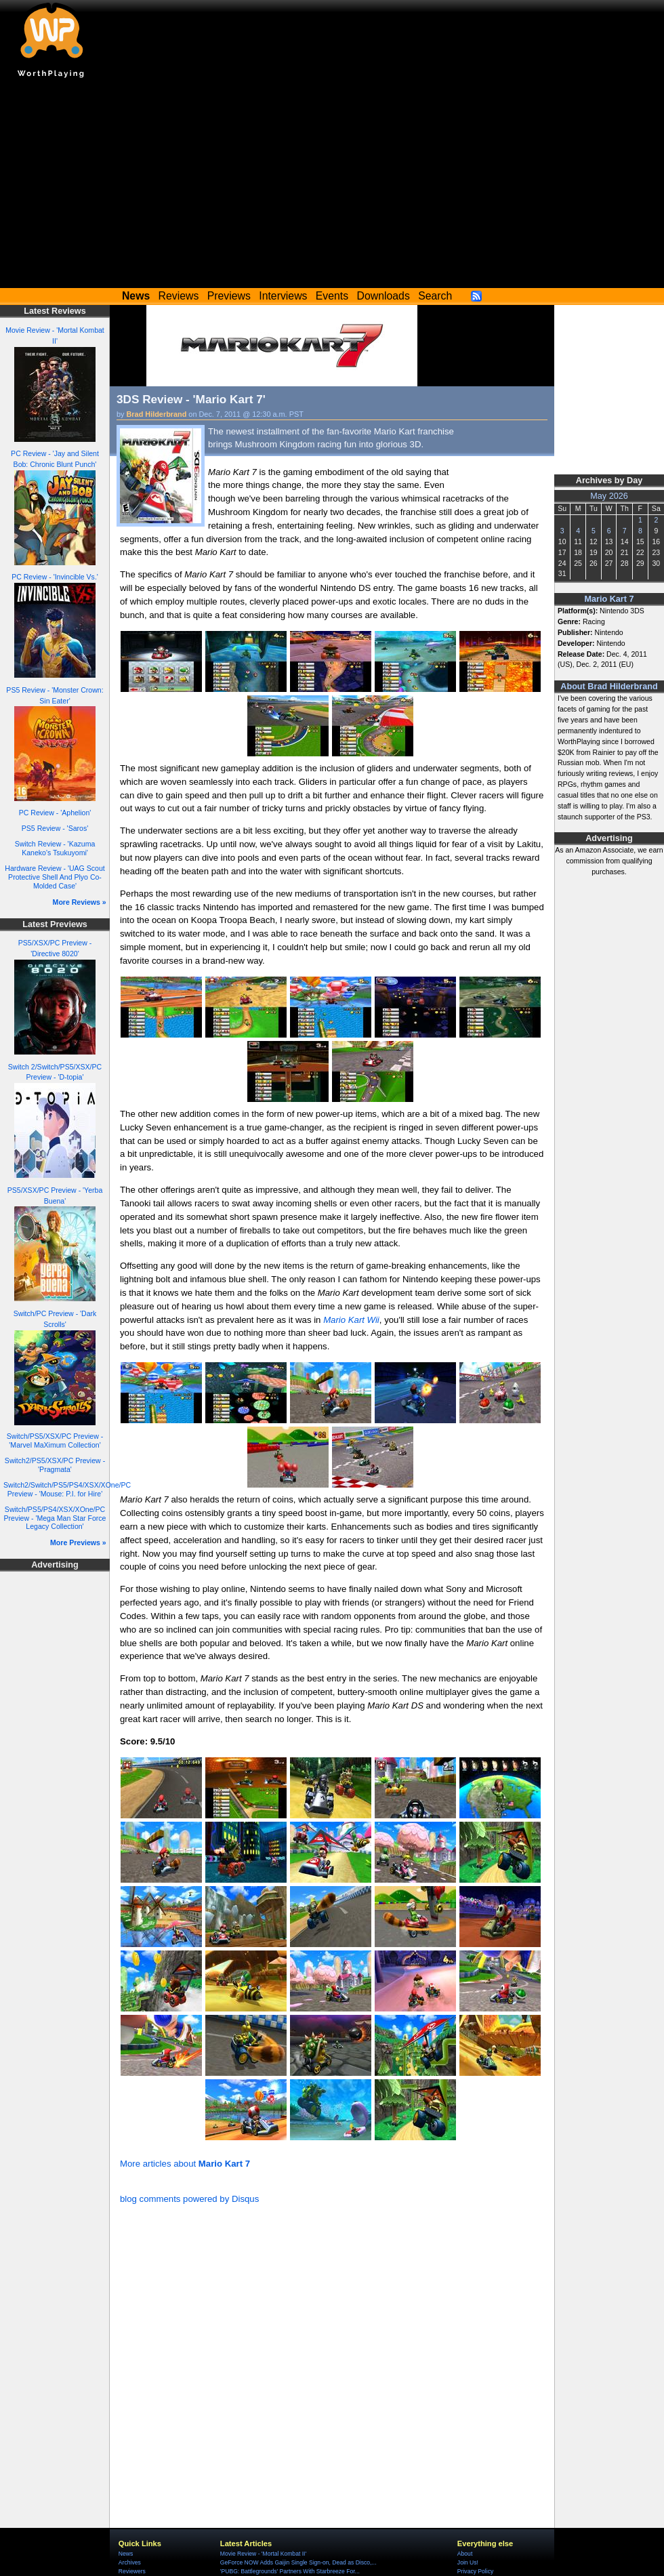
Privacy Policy (475, 2571)
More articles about (185, 2164)
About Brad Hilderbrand (608, 686)
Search (435, 296)
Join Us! (467, 2562)
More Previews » (78, 1542)
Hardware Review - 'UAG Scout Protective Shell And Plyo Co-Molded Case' (54, 876)
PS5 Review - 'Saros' (55, 828)
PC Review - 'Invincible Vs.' (55, 577)
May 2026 (609, 496)
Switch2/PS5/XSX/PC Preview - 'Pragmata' (55, 1464)
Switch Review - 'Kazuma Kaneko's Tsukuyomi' (55, 848)
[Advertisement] (332, 186)
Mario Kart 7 (609, 599)
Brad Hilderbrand (157, 414)
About (464, 2553)
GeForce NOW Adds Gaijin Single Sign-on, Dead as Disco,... (298, 2562)
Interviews (283, 296)
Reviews (179, 296)
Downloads (383, 296)
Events (332, 296)
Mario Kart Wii (351, 1320)
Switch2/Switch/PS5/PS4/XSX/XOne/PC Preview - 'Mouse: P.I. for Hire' (67, 1489)
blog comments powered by (189, 2199)
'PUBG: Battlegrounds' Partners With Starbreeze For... (290, 2571)
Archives (130, 2562)
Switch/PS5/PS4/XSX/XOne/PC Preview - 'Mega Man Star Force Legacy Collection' (55, 1517)
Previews (229, 296)
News (126, 2553)
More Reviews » (79, 902)
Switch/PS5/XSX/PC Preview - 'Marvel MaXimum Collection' (55, 1440)
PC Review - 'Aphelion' (55, 813)
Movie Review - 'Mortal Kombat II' (263, 2553)
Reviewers (132, 2571)
